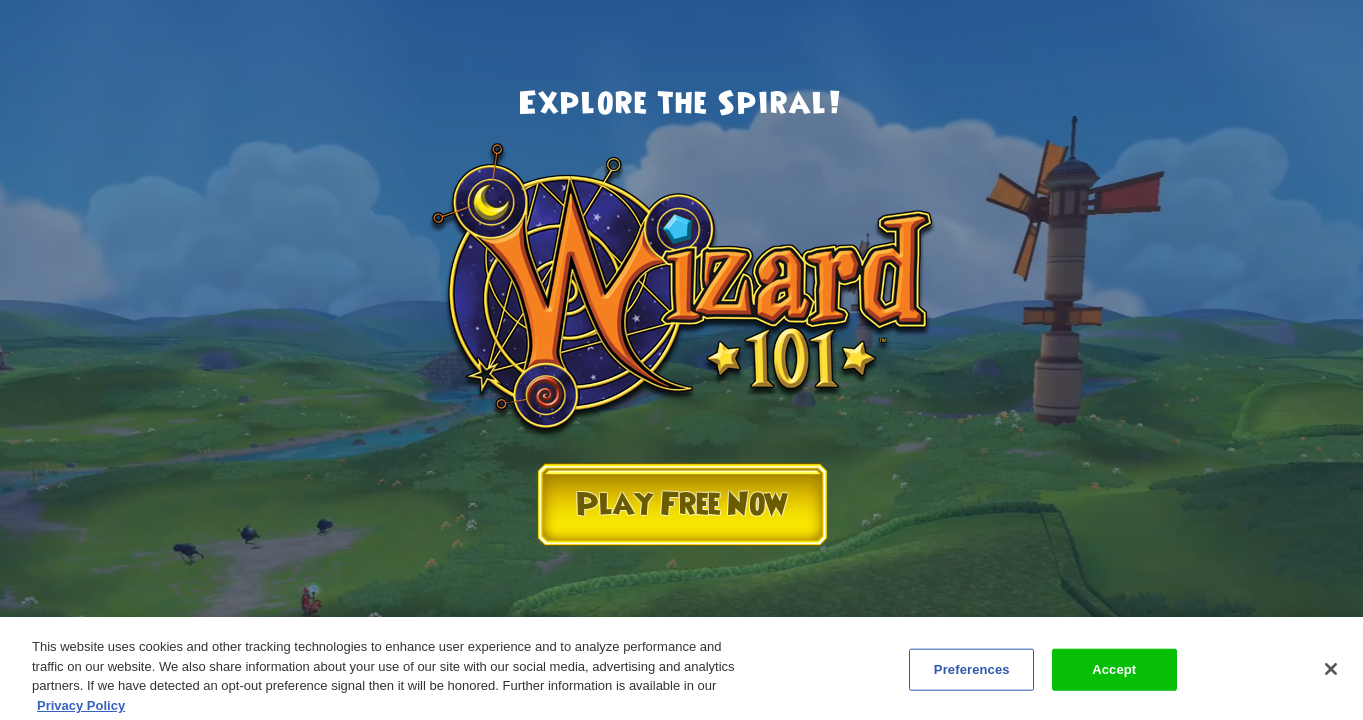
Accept (1114, 673)
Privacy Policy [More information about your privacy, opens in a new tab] (81, 709)
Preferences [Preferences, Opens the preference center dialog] (972, 673)
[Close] (1331, 673)
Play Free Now (682, 504)
